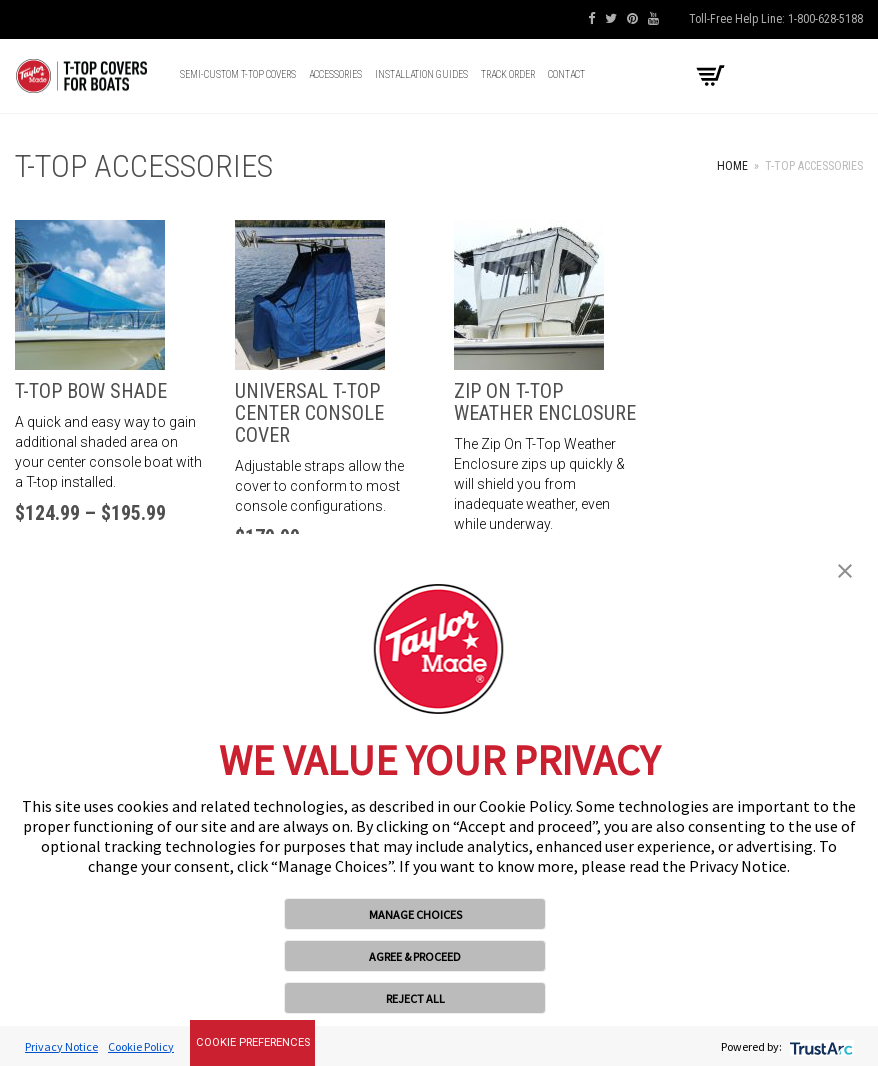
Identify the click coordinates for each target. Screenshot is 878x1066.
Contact (566, 74)
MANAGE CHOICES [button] (415, 914)
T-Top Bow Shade (91, 391)
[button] (845, 569)
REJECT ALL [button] (415, 998)
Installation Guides (421, 74)
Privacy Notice (61, 1046)
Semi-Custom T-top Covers (238, 74)
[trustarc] (819, 1046)
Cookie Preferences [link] (253, 1042)
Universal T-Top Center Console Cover (309, 413)
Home (732, 166)
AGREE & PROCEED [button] (415, 956)
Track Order (508, 74)
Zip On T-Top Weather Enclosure (545, 402)
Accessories (335, 74)
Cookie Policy (141, 1046)
